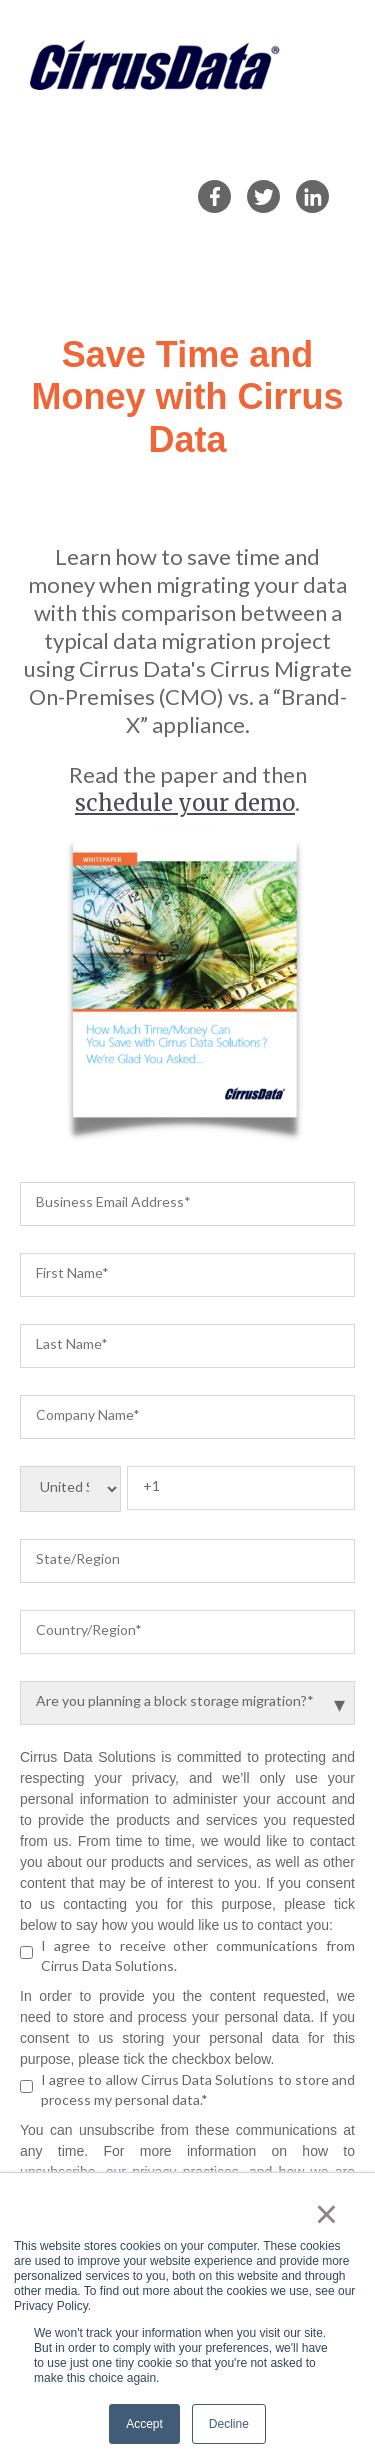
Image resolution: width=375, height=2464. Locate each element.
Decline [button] (229, 2424)
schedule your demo (185, 803)
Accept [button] (144, 2424)
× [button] (326, 2214)
